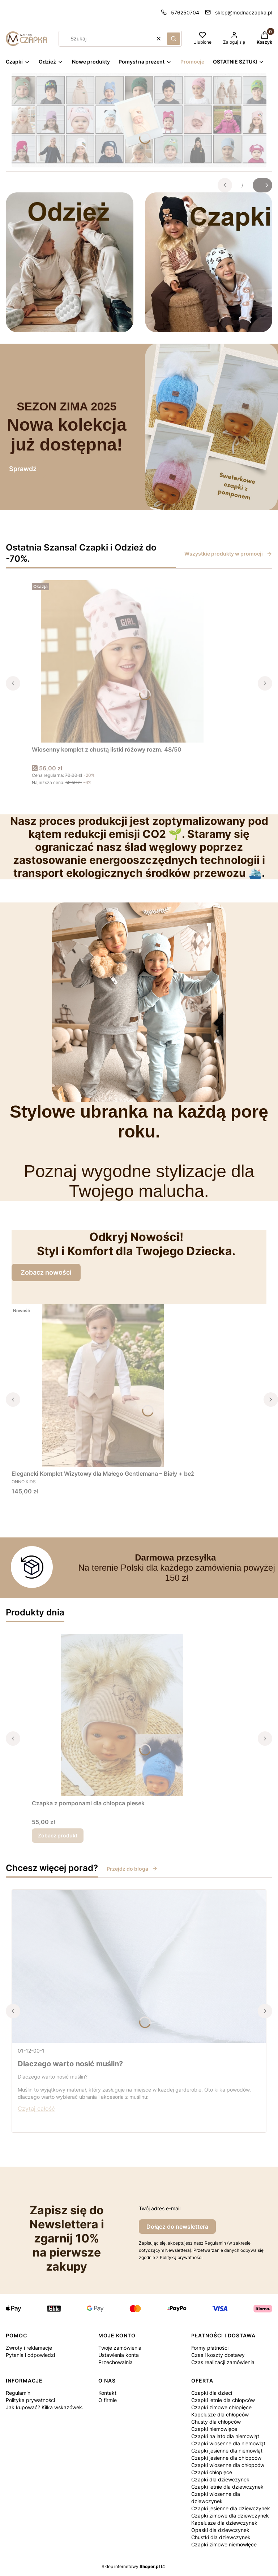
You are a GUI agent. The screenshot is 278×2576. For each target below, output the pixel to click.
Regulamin (18, 2393)
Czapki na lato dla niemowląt (225, 2436)
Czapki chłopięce (211, 2472)
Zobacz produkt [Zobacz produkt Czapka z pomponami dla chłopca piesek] (57, 1835)
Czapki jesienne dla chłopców (226, 2458)
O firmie (107, 2400)
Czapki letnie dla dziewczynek (227, 2487)
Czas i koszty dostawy (218, 2355)
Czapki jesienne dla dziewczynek (230, 2508)
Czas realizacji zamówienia (223, 2362)
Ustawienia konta (118, 2355)
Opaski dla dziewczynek (220, 2530)
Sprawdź (23, 469)
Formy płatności (209, 2348)
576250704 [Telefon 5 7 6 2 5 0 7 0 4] (185, 12)
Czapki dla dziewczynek (220, 2479)
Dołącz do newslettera (177, 2226)
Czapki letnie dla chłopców (223, 2400)
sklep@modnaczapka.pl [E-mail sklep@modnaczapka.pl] (243, 12)
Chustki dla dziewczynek (221, 2537)
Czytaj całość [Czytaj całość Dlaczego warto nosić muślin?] (36, 2108)
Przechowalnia (115, 2362)
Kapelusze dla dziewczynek (224, 2523)
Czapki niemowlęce (214, 2429)
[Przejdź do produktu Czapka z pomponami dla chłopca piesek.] (122, 1715)
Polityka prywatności (30, 2400)
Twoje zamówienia (119, 2348)
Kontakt (107, 2393)
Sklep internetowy (131, 2566)
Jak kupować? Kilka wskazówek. (45, 2407)
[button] (173, 38)
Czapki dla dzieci (211, 2393)
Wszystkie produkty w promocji (228, 554)
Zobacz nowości (46, 1272)
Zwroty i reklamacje (29, 2348)
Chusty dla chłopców (216, 2422)
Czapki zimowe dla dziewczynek (230, 2515)
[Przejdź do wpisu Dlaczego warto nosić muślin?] (139, 1966)
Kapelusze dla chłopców (220, 2414)
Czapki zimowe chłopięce (221, 2407)
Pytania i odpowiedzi (30, 2355)
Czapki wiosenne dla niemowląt (228, 2443)
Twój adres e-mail (159, 2208)
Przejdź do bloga (132, 1869)
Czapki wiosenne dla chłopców (227, 2465)
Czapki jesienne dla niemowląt (226, 2450)
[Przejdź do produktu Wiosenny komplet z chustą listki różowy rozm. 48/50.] (122, 661)
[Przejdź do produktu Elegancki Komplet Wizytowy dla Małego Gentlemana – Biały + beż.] (103, 1385)
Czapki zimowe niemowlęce (224, 2544)
